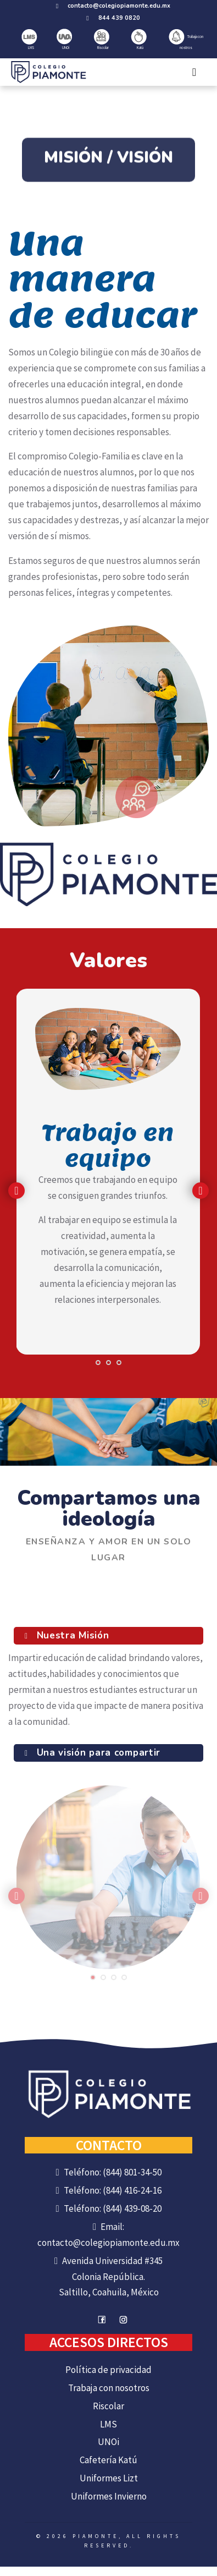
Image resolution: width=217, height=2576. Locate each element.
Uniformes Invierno (109, 2496)
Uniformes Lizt (109, 2478)
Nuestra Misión (71, 1635)
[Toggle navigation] (194, 72)
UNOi (64, 39)
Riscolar (101, 39)
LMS (29, 39)
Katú (139, 39)
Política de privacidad (108, 2370)
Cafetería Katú (108, 2460)
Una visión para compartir (97, 1752)
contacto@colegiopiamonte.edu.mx (119, 6)
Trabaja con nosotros (108, 2388)
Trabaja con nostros (186, 39)
